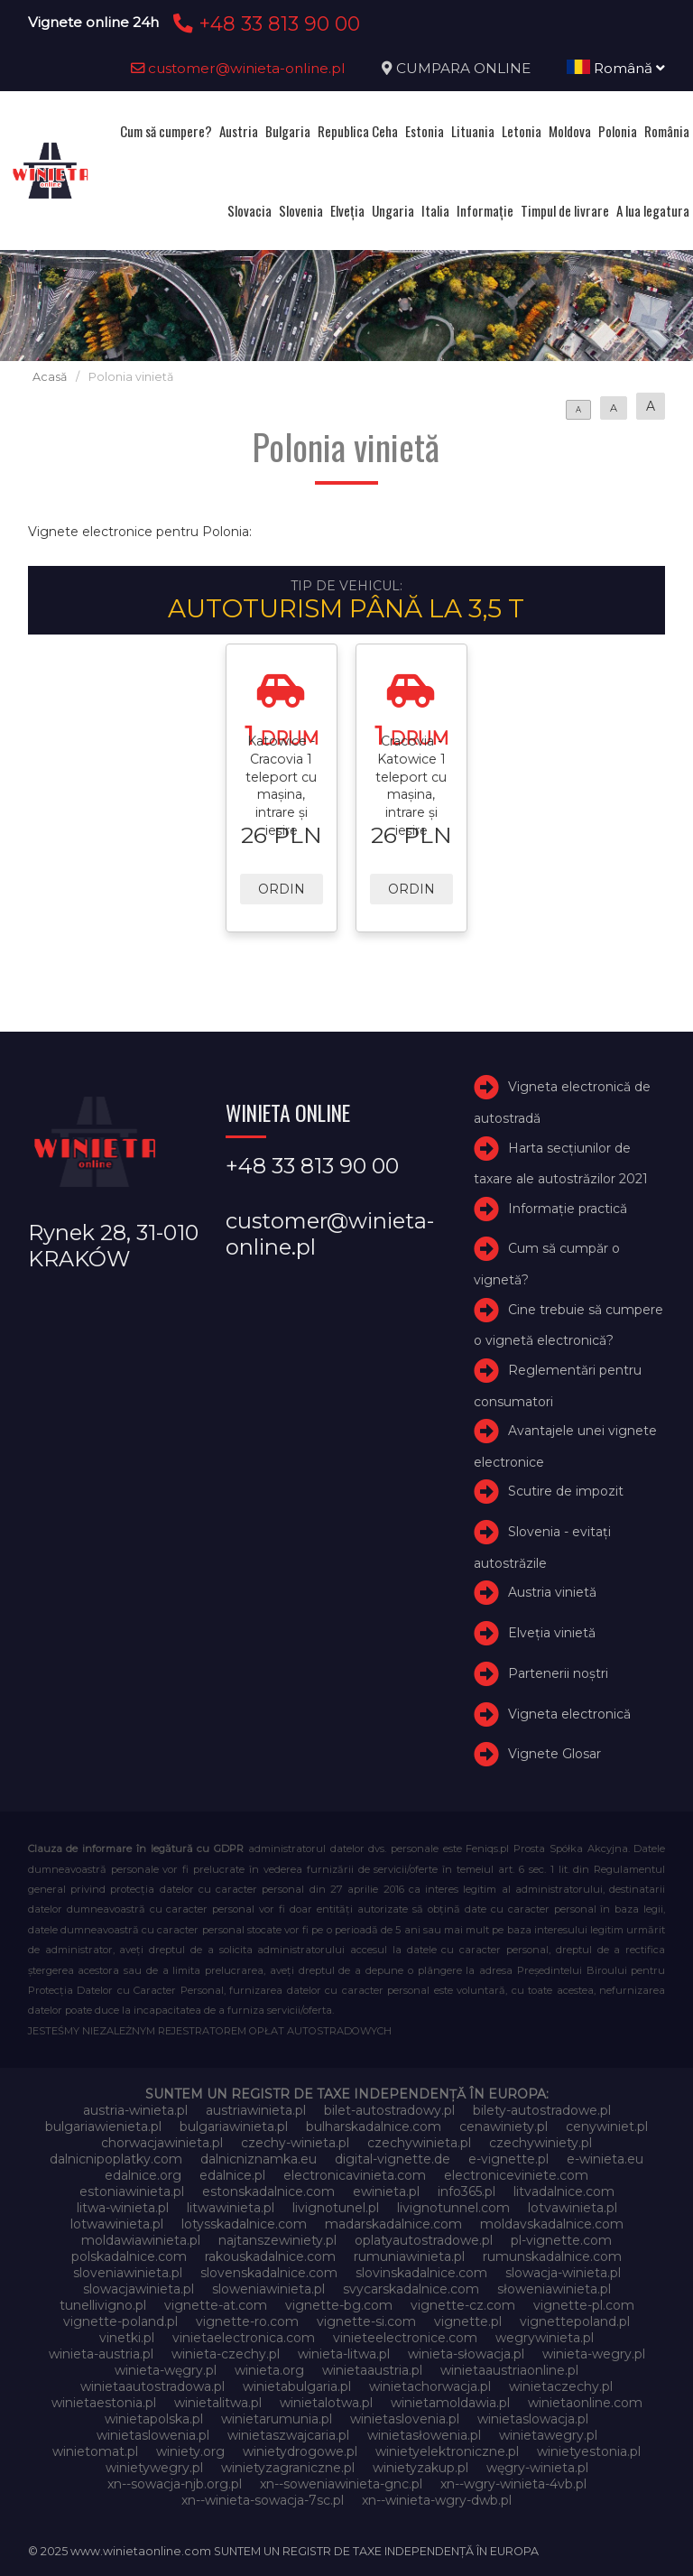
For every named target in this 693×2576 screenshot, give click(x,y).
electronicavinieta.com (354, 2175)
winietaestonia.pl (103, 2403)
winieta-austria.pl (101, 2354)
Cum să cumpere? (166, 131)
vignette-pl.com (583, 2305)
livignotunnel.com (453, 2208)
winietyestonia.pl (589, 2451)
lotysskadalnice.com (244, 2224)
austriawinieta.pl (256, 2110)
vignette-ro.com (247, 2321)
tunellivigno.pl (103, 2305)
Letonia (521, 131)
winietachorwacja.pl (430, 2386)
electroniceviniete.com (516, 2175)
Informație (485, 210)
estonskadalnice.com (268, 2191)
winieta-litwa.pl (344, 2354)
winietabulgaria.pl (297, 2386)
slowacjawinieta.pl (138, 2289)
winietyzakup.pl (420, 2468)
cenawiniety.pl (503, 2126)
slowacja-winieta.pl (563, 2273)
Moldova (570, 131)
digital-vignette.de (392, 2159)
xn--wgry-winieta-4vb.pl (513, 2484)
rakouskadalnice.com (270, 2256)
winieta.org (269, 2370)
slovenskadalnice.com (268, 2273)
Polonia (617, 131)
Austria (238, 131)
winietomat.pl (95, 2451)
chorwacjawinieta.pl (162, 2143)
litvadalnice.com (563, 2191)
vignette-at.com (215, 2305)
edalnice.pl (232, 2175)
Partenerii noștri (558, 1673)
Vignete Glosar (554, 1754)
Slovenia (301, 210)
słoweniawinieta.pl (554, 2289)
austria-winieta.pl (135, 2110)
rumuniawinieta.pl (409, 2256)
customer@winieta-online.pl (238, 68)
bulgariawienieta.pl (103, 2126)
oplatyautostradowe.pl (424, 2240)
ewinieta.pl (386, 2191)
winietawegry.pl (548, 2435)
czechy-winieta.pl (295, 2143)
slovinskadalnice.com (421, 2273)
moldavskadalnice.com (552, 2224)
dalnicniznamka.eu (258, 2159)
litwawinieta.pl (230, 2208)
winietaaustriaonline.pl (509, 2370)
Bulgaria (287, 131)
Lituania (472, 131)
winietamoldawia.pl (450, 2403)
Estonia (424, 131)
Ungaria (393, 210)
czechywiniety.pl (540, 2143)
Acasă (49, 377)
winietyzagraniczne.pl (288, 2468)
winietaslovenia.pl (404, 2419)
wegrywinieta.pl (544, 2338)
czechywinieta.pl (419, 2143)
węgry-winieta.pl (537, 2468)
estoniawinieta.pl (131, 2191)
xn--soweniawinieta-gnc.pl (341, 2484)
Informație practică (567, 1208)
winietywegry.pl (154, 2468)
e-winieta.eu (605, 2159)
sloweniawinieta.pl (268, 2289)
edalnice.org (143, 2175)
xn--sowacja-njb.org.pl (174, 2484)
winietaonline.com (585, 2403)
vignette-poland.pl (120, 2321)
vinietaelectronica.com (243, 2338)
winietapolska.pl (154, 2419)
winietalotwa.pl (326, 2403)
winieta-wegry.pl (593, 2354)
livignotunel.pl (335, 2208)
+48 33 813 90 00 (264, 23)
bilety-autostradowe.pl (542, 2110)
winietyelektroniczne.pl (447, 2451)
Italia (435, 210)
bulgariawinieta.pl (234, 2126)
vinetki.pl (126, 2338)
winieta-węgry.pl (166, 2370)
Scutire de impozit (566, 1491)
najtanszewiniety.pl (277, 2240)
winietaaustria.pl (372, 2370)
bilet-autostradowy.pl (389, 2110)
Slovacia (249, 210)
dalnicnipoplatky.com (116, 2159)
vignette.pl (468, 2321)
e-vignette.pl (508, 2159)
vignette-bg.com (339, 2305)
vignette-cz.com (463, 2305)
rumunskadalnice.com (552, 2256)
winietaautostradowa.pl (152, 2386)
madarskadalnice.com (393, 2224)
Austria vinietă (552, 1592)
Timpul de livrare (565, 210)
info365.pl (466, 2191)
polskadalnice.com (129, 2256)
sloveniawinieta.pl (127, 2273)
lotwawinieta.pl (116, 2224)
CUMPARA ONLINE (463, 68)
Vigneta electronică (569, 1714)
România (666, 131)
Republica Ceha (358, 131)
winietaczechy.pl (561, 2386)
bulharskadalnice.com (373, 2126)
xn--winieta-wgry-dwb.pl (437, 2500)
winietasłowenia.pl (424, 2435)
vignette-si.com (366, 2321)
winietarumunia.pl (276, 2419)
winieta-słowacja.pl (466, 2354)
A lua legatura (652, 210)
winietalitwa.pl (218, 2403)
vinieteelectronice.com (405, 2338)
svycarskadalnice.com (411, 2289)
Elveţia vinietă (552, 1633)
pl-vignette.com (561, 2240)
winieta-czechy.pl (225, 2354)
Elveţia (347, 210)
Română (616, 68)
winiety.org (190, 2451)
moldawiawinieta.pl (140, 2240)
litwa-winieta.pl (123, 2208)
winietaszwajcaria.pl (288, 2435)
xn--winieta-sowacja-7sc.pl (262, 2500)
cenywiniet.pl (607, 2126)
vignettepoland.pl (575, 2321)
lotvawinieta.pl (572, 2208)
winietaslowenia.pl (153, 2435)
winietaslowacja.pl (532, 2419)
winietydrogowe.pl (300, 2451)
